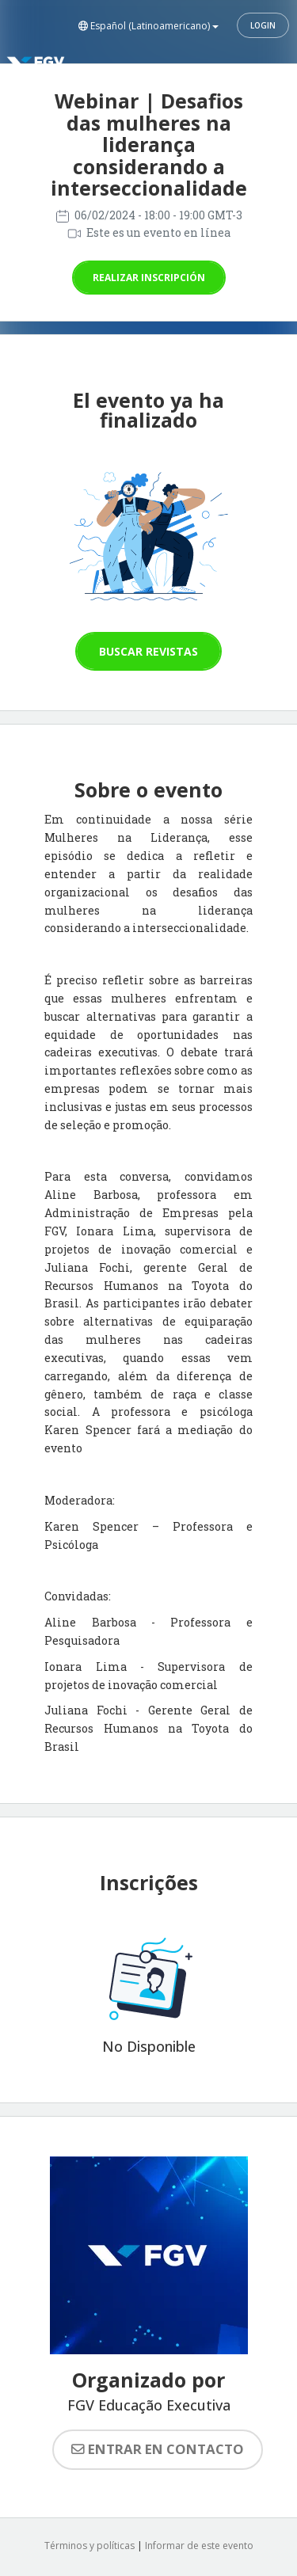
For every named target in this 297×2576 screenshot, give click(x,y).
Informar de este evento (199, 2545)
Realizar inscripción (149, 277)
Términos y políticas (89, 2545)
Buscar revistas (148, 651)
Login (263, 25)
